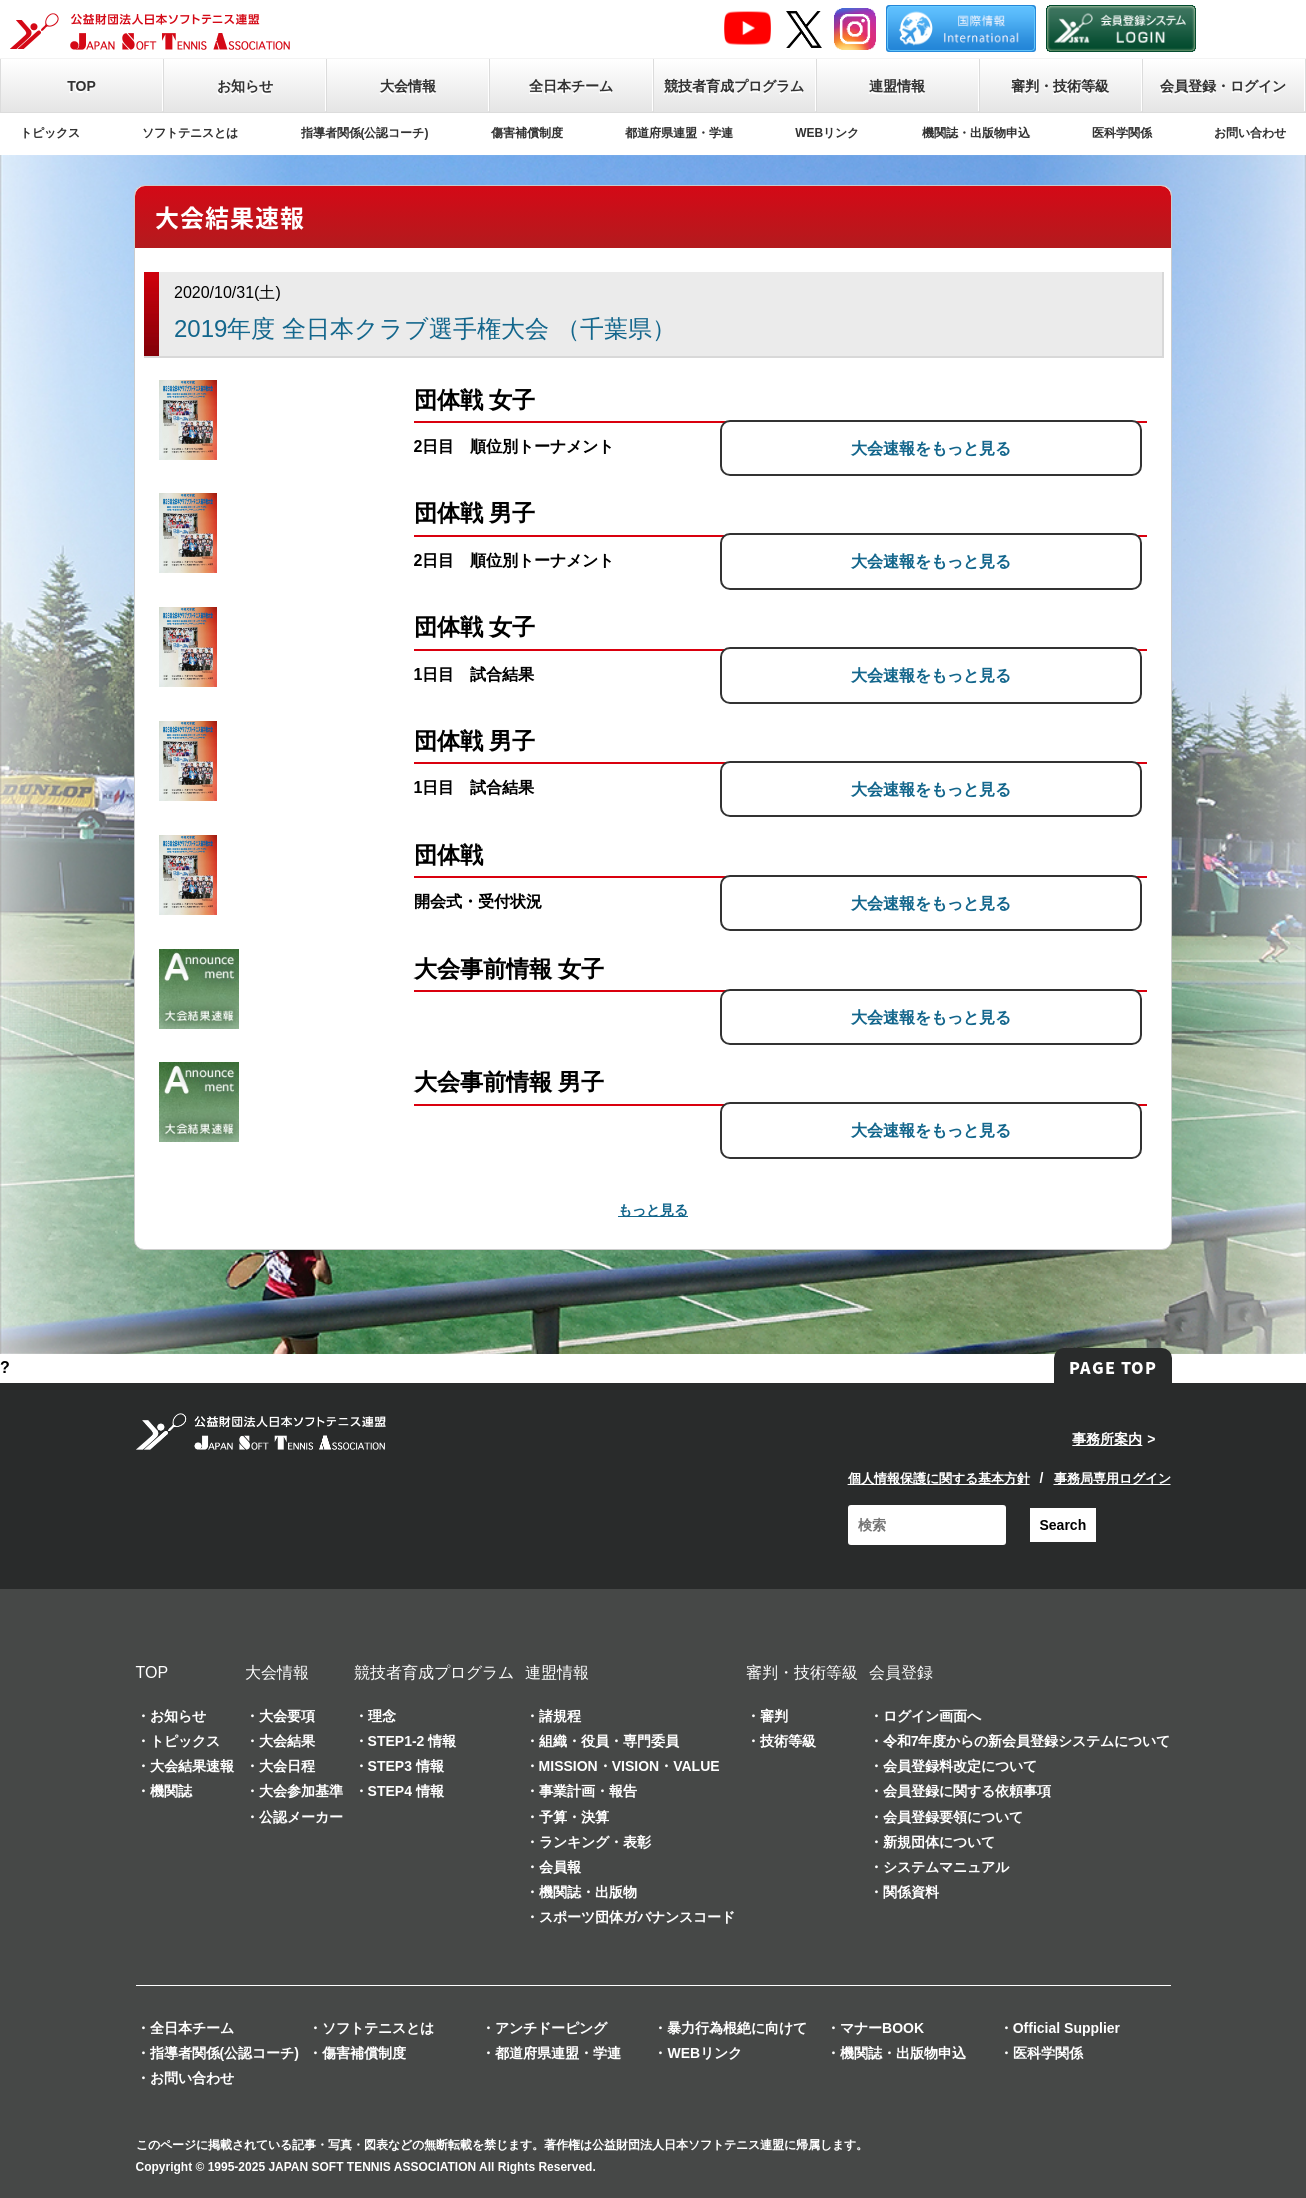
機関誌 (171, 1791)
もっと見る (653, 1210)
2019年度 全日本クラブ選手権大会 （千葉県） (425, 328)
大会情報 (408, 86)
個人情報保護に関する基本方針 (939, 1478)
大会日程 (287, 1766)
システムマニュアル (946, 1867)
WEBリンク (827, 133)
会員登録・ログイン (1223, 86)
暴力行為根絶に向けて (737, 2028)
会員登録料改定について (960, 1766)
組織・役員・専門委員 (609, 1741)
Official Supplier (1066, 2028)
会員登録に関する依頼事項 (967, 1791)
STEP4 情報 (406, 1791)
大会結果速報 (192, 1766)
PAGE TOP (1113, 1367)
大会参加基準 (301, 1791)
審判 (774, 1716)
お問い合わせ (1250, 133)
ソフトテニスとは (190, 133)
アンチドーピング (551, 2028)
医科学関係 (1122, 133)
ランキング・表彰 (595, 1842)
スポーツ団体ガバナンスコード (637, 1917)
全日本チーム (571, 86)
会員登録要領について (953, 1817)
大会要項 (287, 1716)
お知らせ (245, 86)
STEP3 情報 (406, 1766)
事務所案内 (1107, 1439)
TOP (81, 86)
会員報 (560, 1867)
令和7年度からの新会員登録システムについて (1027, 1741)
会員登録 (901, 1672)
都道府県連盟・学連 (679, 133)
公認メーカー (301, 1817)
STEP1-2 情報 (412, 1741)
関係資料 (911, 1892)
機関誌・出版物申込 (976, 133)
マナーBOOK (882, 2028)
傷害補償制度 (527, 133)
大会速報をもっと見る (992, 446)
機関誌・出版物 (588, 1892)
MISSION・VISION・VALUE (629, 1766)
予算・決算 (574, 1817)
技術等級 (788, 1741)
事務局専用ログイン (1112, 1478)
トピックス (50, 133)
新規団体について (939, 1842)
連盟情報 (897, 86)
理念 (382, 1716)
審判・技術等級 (1060, 86)
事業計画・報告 (588, 1791)
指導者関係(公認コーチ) (365, 133)
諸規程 (560, 1716)
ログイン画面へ (932, 1716)
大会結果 (287, 1741)
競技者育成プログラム (734, 86)
